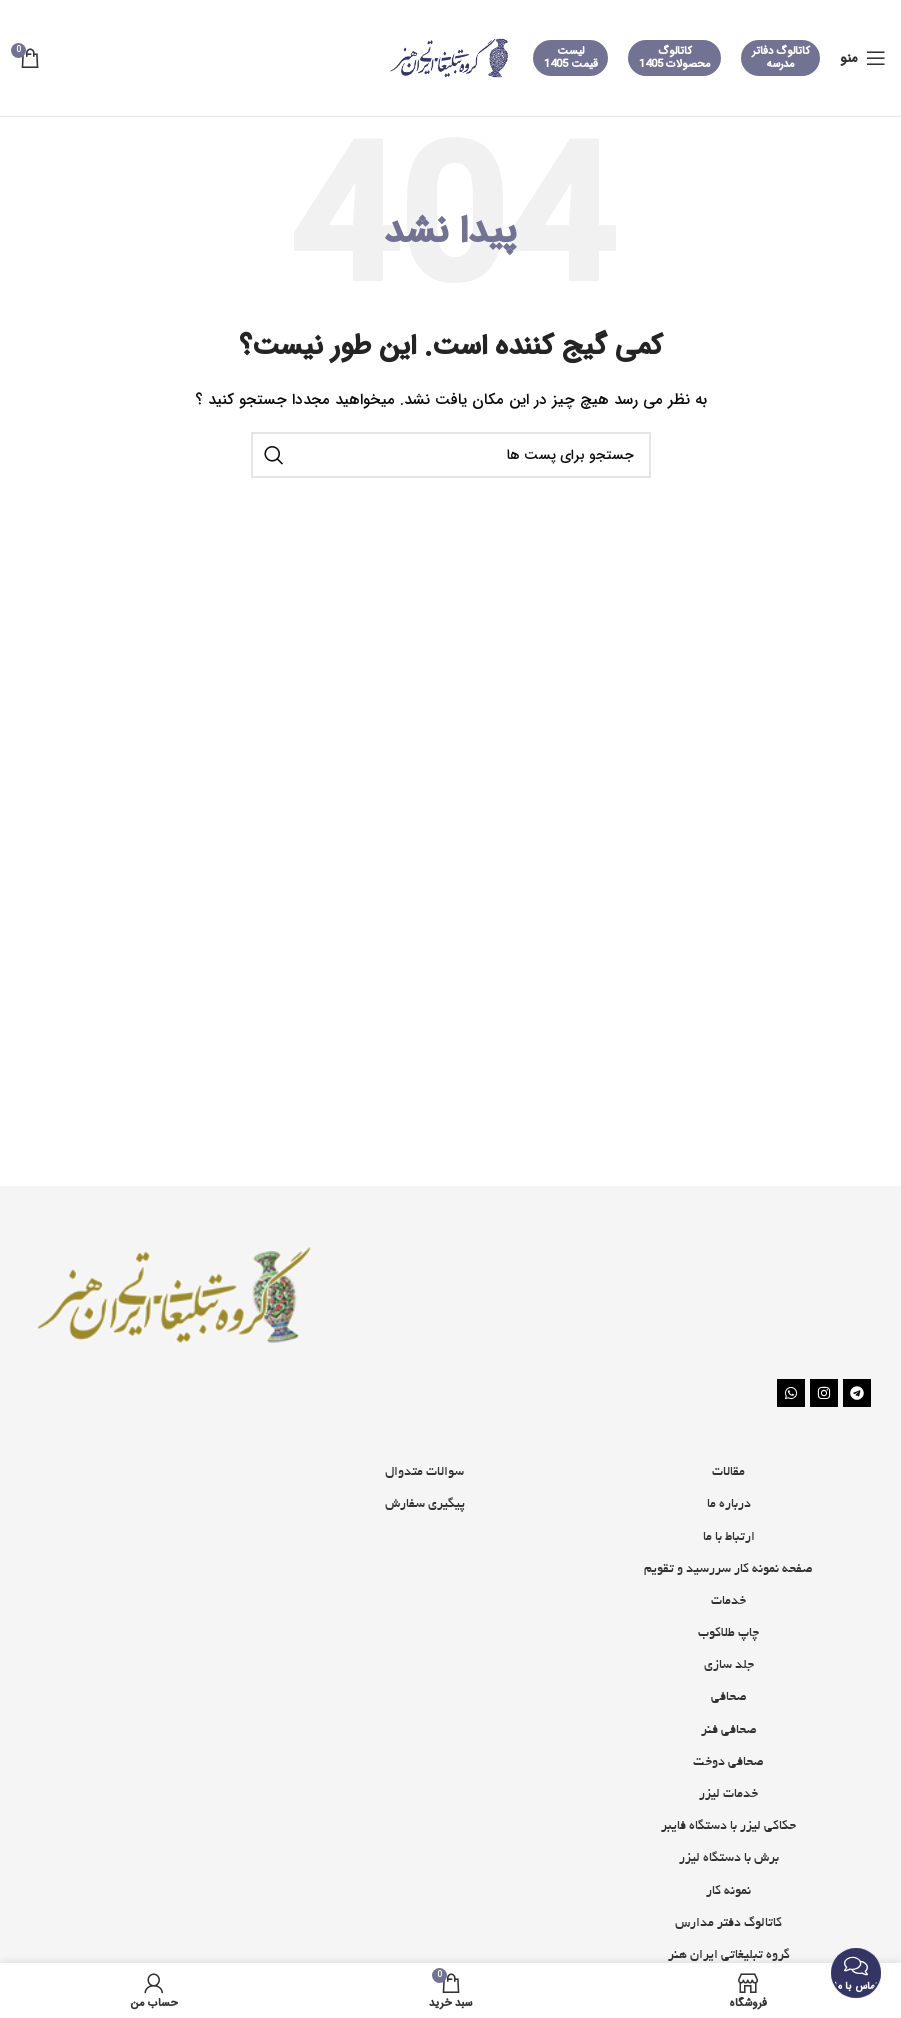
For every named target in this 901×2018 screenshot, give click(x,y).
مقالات (728, 1473)
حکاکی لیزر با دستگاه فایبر (728, 1827)
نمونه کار (728, 1892)
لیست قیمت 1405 (571, 58)
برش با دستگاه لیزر (729, 1859)
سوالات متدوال (424, 1473)
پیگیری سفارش (425, 1505)
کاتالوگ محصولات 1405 (675, 58)
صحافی (729, 1698)
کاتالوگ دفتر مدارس (728, 1924)
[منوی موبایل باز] (863, 58)
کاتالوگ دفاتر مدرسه (781, 58)
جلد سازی (729, 1666)
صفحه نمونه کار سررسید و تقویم (728, 1570)
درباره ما (729, 1505)
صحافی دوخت (728, 1763)
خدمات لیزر (728, 1795)
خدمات (728, 1602)
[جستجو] (451, 455)
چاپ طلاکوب (728, 1634)
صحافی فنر (729, 1731)
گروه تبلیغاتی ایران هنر (729, 1956)
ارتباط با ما (729, 1538)
